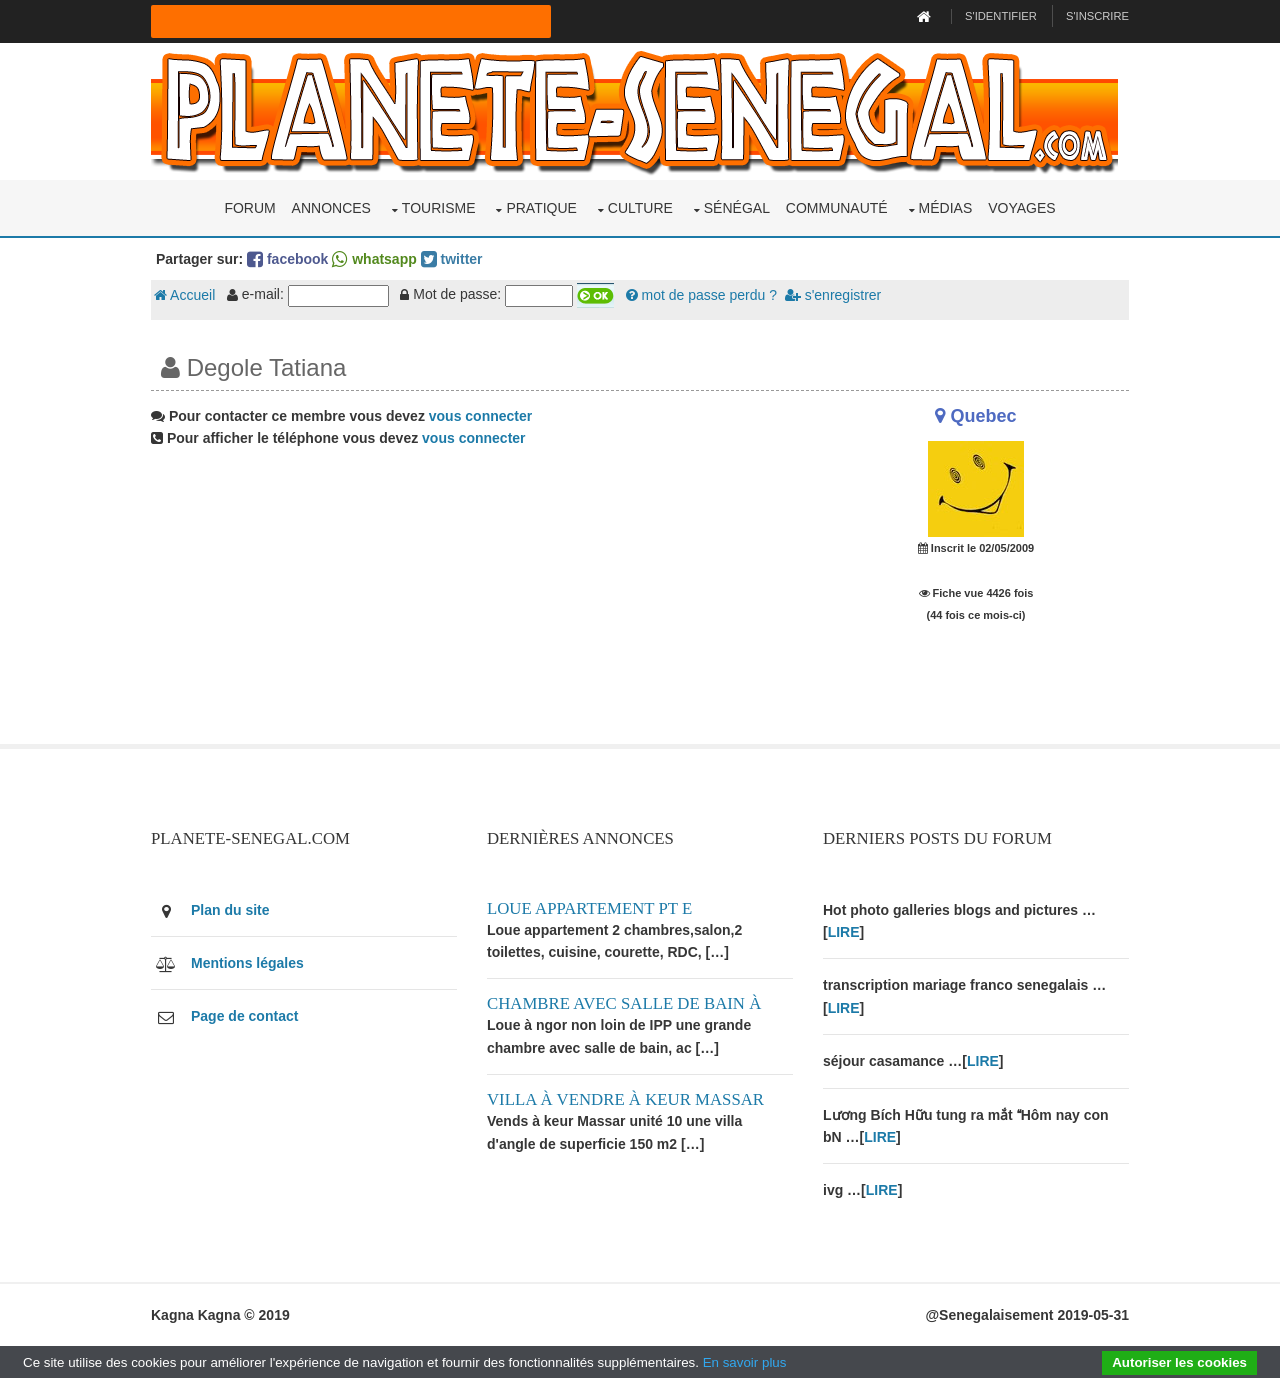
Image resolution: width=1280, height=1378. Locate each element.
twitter (452, 259)
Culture (640, 208)
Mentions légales (247, 963)
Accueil (184, 295)
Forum (249, 208)
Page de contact (244, 1016)
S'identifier (1001, 16)
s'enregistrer (833, 295)
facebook (287, 259)
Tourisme (439, 208)
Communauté (837, 208)
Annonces (331, 208)
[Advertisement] (472, 604)
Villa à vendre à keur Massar (625, 1099)
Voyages (1021, 208)
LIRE (844, 932)
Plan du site (230, 910)
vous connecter (480, 416)
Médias (946, 208)
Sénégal (737, 208)
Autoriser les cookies (1179, 1362)
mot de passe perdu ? (701, 295)
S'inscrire (1097, 16)
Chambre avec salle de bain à (624, 1003)
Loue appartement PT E (589, 908)
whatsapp (374, 259)
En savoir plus (745, 1362)
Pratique (541, 208)
